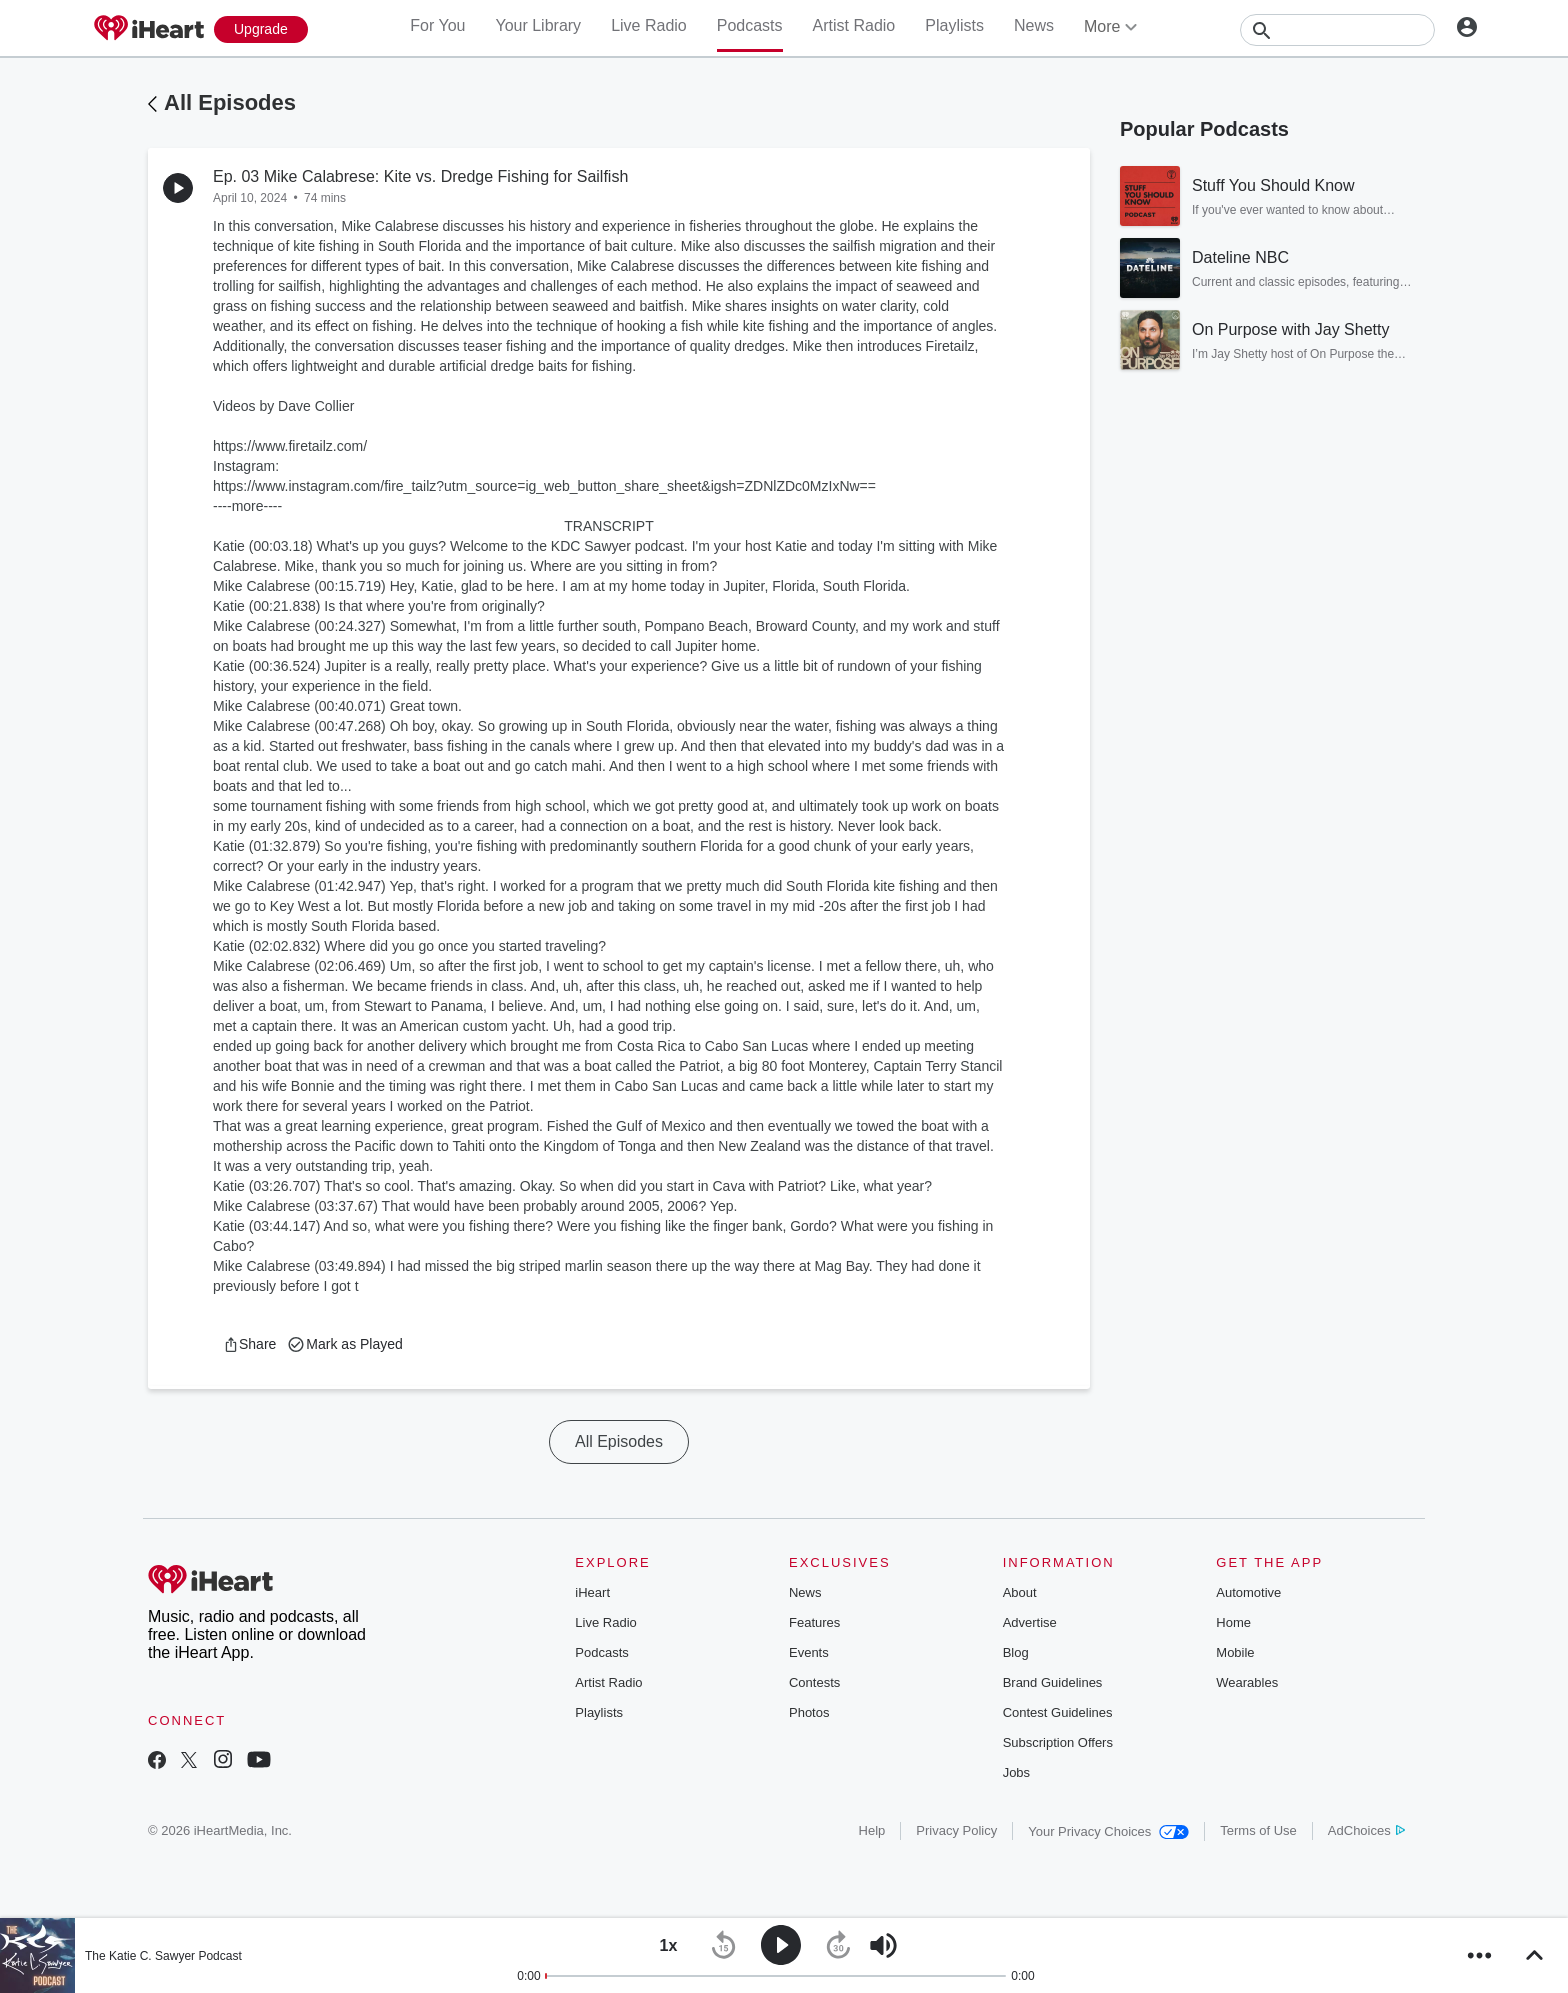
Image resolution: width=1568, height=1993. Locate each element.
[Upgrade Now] (261, 29)
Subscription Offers (1058, 1742)
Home (1233, 1622)
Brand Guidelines (1053, 1682)
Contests (814, 1682)
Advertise (1030, 1622)
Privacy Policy (956, 1830)
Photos (809, 1712)
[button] (249, 1344)
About (1020, 1592)
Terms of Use (1258, 1830)
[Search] (1337, 30)
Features (814, 1622)
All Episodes (230, 102)
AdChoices (1366, 1830)
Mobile (1235, 1652)
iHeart (592, 1592)
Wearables (1247, 1682)
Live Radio (649, 25)
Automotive (1248, 1592)
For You (437, 25)
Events (809, 1652)
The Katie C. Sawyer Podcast (163, 1956)
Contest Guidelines (1058, 1712)
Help (872, 1830)
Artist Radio (854, 25)
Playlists (954, 25)
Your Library (538, 25)
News (1034, 25)
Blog (1016, 1652)
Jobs (1016, 1772)
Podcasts (750, 25)
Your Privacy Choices (1108, 1831)
